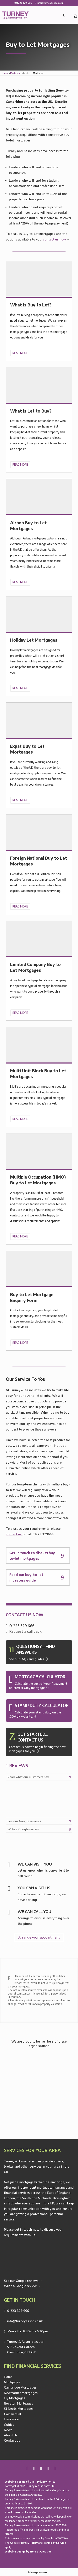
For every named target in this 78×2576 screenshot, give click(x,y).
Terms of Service (54, 2542)
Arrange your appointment (39, 1937)
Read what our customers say (28, 1777)
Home (5, 73)
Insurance (11, 2419)
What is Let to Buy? (31, 410)
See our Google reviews (24, 1821)
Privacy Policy (46, 2481)
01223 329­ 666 (23, 2)
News (8, 2430)
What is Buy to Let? (31, 304)
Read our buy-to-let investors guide (26, 1577)
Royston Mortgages (18, 2403)
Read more (20, 353)
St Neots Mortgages (18, 2408)
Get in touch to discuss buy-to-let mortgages (33, 1556)
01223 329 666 (18, 2310)
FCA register (62, 2499)
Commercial (12, 2414)
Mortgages (15, 73)
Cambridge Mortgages (20, 2387)
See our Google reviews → (23, 2280)
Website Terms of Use (20, 2481)
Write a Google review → (22, 2286)
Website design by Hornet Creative (28, 2551)
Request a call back (25, 1631)
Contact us (12, 2440)
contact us (14, 1534)
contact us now (54, 239)
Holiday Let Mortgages (33, 639)
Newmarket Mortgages (21, 2393)
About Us (11, 2435)
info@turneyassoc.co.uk (25, 2321)
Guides (9, 2424)
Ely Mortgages (14, 2398)
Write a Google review (23, 1829)
